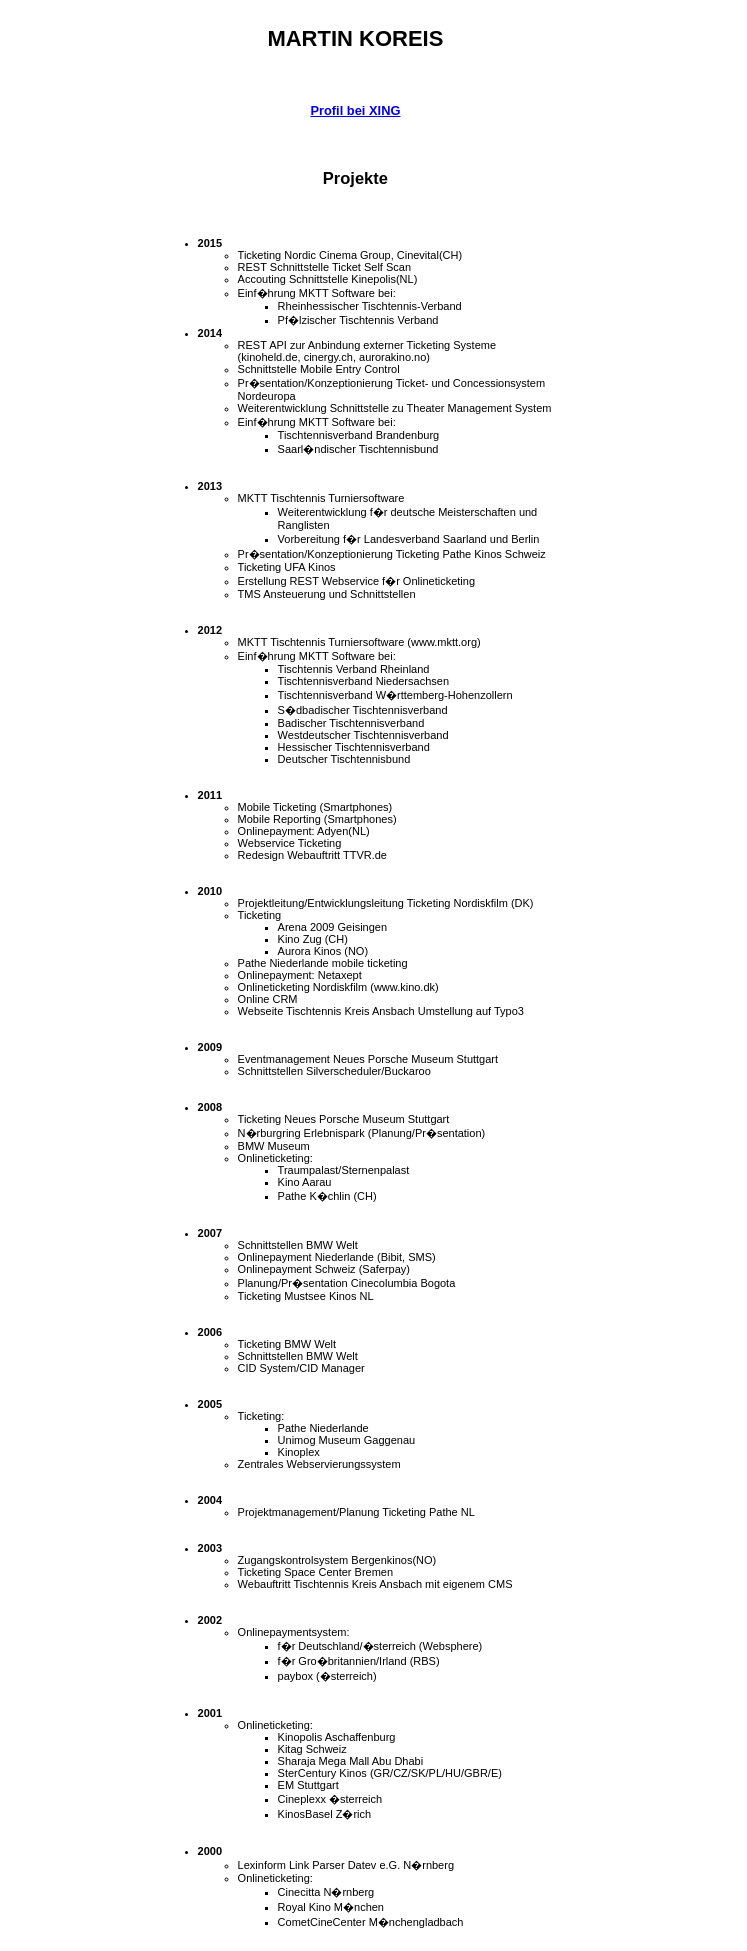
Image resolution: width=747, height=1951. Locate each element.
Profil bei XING (355, 110)
